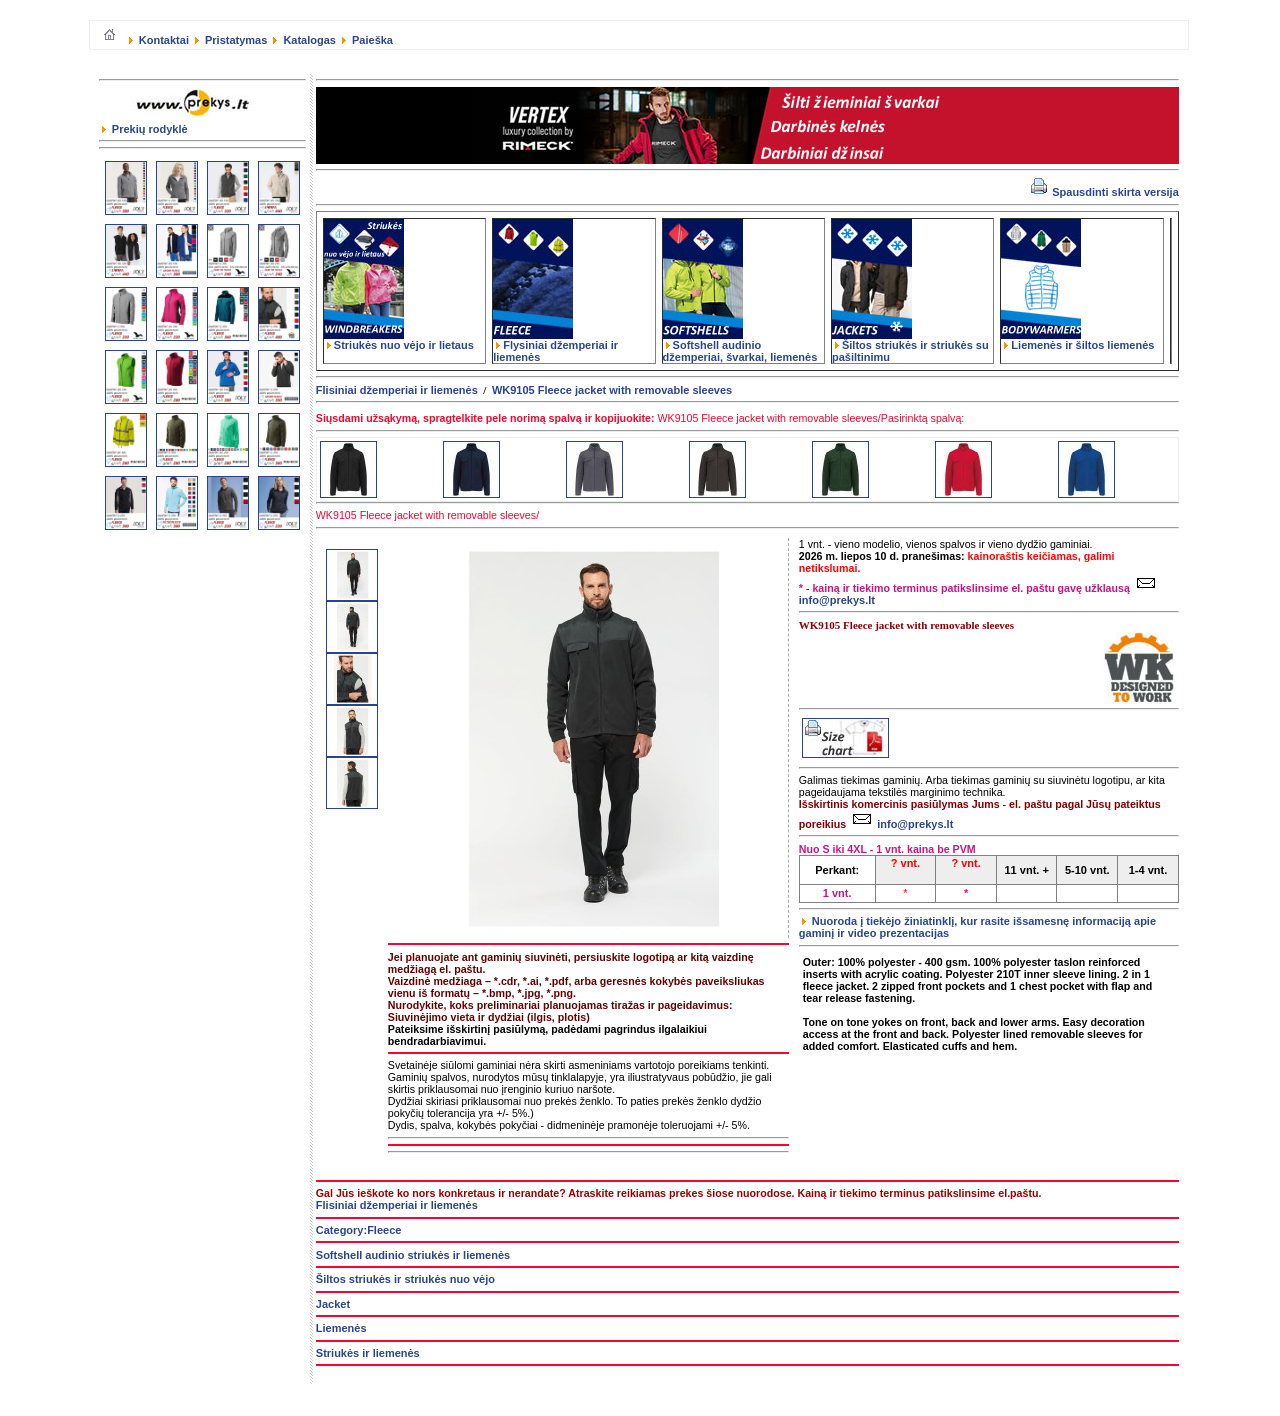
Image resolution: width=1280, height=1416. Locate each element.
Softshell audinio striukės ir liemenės (413, 1255)
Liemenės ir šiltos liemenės (1077, 340)
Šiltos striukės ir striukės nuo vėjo (405, 1279)
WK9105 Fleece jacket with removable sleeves (612, 390)
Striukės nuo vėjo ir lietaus (399, 340)
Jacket (333, 1304)
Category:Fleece (359, 1230)
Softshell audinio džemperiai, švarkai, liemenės (740, 346)
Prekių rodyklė (145, 129)
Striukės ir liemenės (368, 1353)
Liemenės (341, 1328)
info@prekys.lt (900, 824)
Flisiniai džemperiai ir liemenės (397, 390)
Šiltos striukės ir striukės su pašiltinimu (910, 346)
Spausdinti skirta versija (1105, 192)
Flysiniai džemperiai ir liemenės (555, 346)
